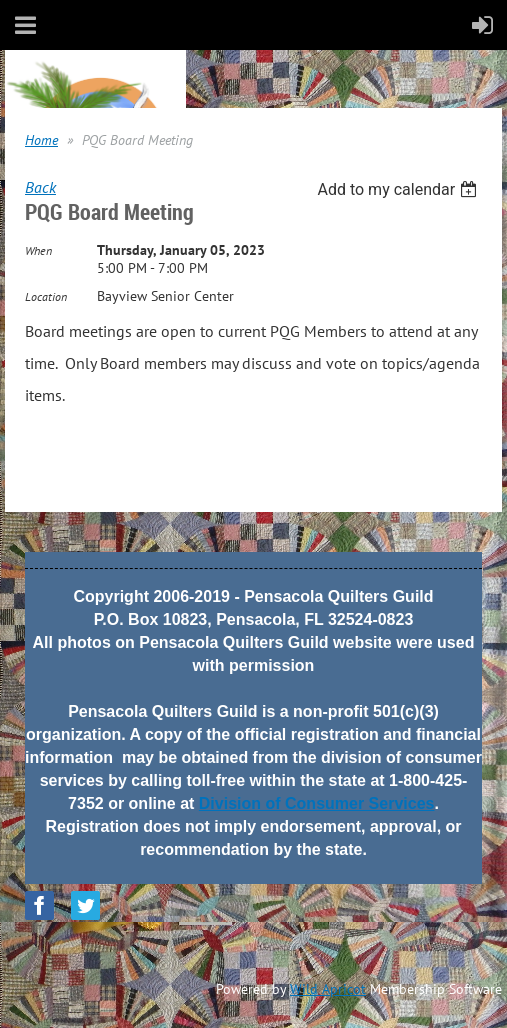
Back (40, 187)
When (38, 250)
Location (46, 296)
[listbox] (399, 189)
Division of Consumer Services (317, 803)
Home (41, 140)
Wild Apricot (328, 989)
